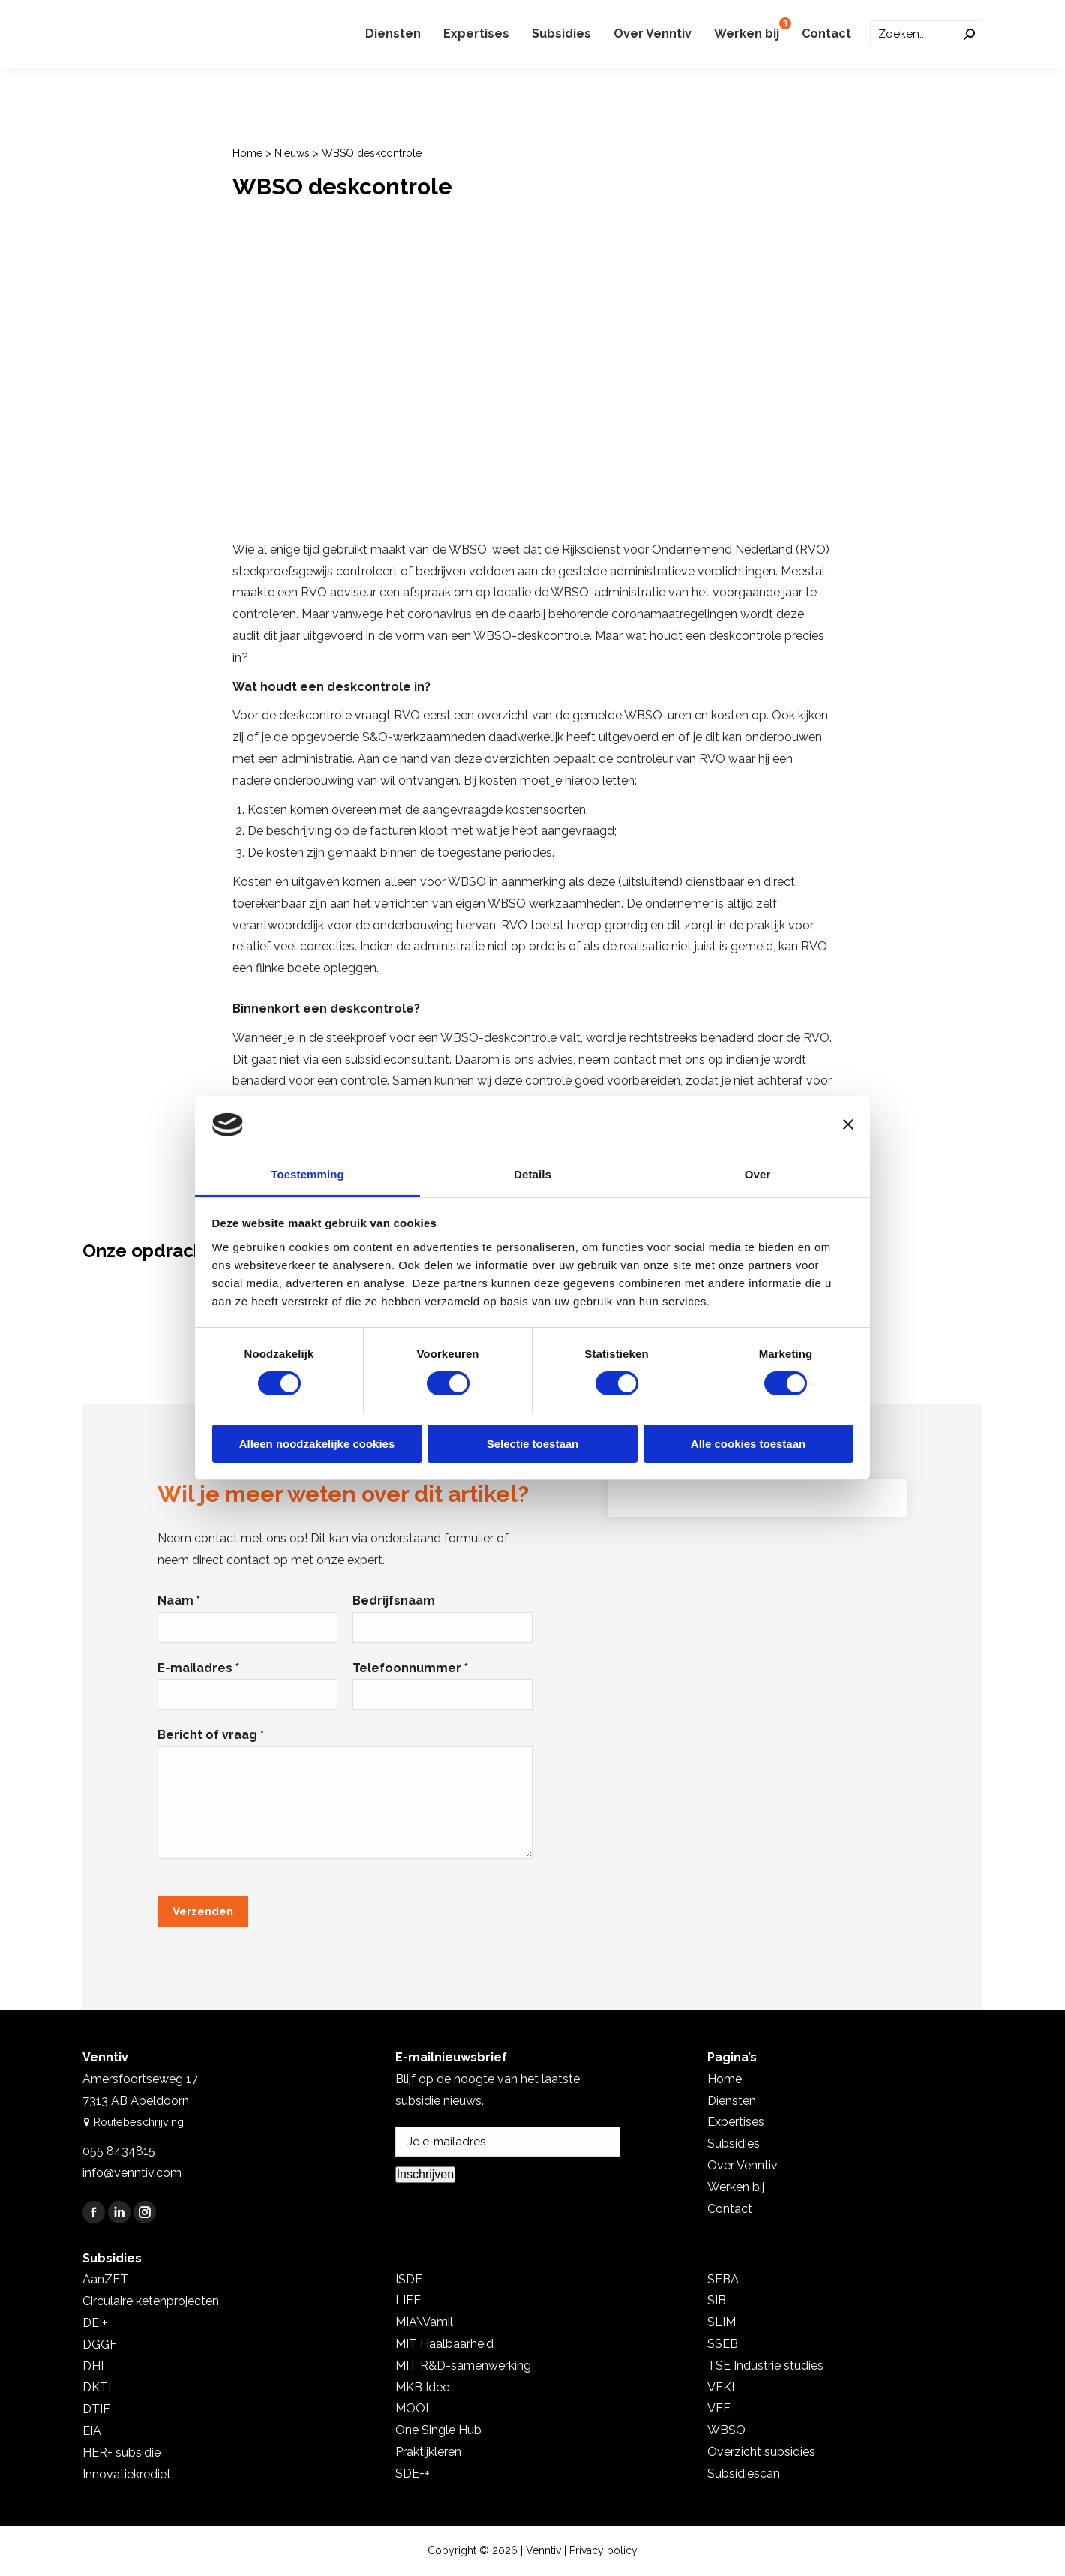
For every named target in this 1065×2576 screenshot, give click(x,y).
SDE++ (412, 2473)
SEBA (723, 2279)
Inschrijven (425, 2174)
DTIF (96, 2409)
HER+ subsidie (121, 2452)
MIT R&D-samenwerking (463, 2365)
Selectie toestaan (533, 1443)
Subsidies (733, 2143)
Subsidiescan (743, 2473)
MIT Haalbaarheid (444, 2344)
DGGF (99, 2344)
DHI (93, 2366)
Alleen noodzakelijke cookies (317, 1443)
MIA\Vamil (424, 2322)
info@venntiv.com (132, 2173)
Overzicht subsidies (761, 2452)
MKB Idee (422, 2387)
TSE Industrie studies (765, 2365)
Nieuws (292, 153)
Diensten (731, 2101)
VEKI (720, 2387)
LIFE (408, 2300)
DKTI (96, 2387)
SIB (716, 2300)
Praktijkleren (428, 2452)
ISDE (408, 2279)
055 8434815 (118, 2151)
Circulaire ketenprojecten (150, 2301)
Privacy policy (603, 2550)
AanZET (105, 2279)
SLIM (721, 2322)
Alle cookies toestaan (748, 1443)
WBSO (726, 2430)
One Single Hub (438, 2430)
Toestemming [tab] (307, 1174)
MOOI (411, 2408)
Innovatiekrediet (126, 2474)
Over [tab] (758, 1174)
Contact (729, 2209)
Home (247, 153)
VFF (718, 2408)
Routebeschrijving (131, 2121)
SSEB (722, 2344)
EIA (91, 2431)
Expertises (735, 2122)
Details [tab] (532, 1174)
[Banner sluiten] (848, 1124)
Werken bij (735, 2187)
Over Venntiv (742, 2165)
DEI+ (94, 2323)
